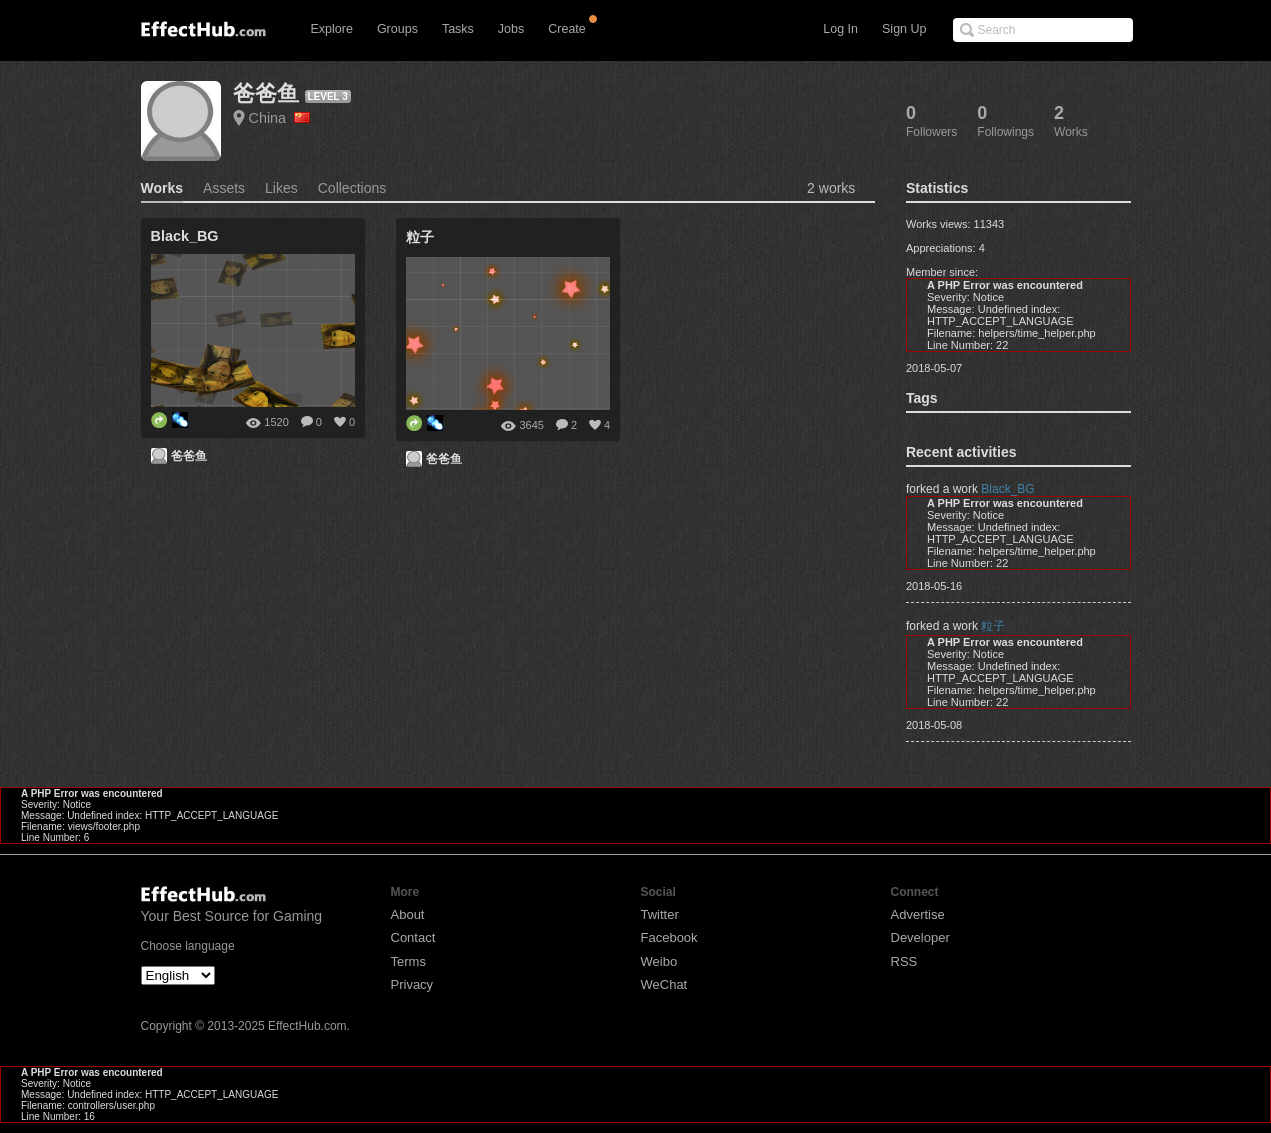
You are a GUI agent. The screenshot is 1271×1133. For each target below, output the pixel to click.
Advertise (918, 914)
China (280, 118)
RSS (904, 961)
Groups (397, 29)
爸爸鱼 (266, 93)
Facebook (669, 937)
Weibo (659, 961)
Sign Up (904, 29)
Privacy (412, 984)
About (408, 914)
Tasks (458, 29)
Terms (408, 961)
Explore (332, 29)
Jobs (511, 29)
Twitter (660, 914)
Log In (840, 29)
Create (567, 29)
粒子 (993, 626)
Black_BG (1007, 489)
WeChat (664, 984)
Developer (920, 937)
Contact (413, 937)
